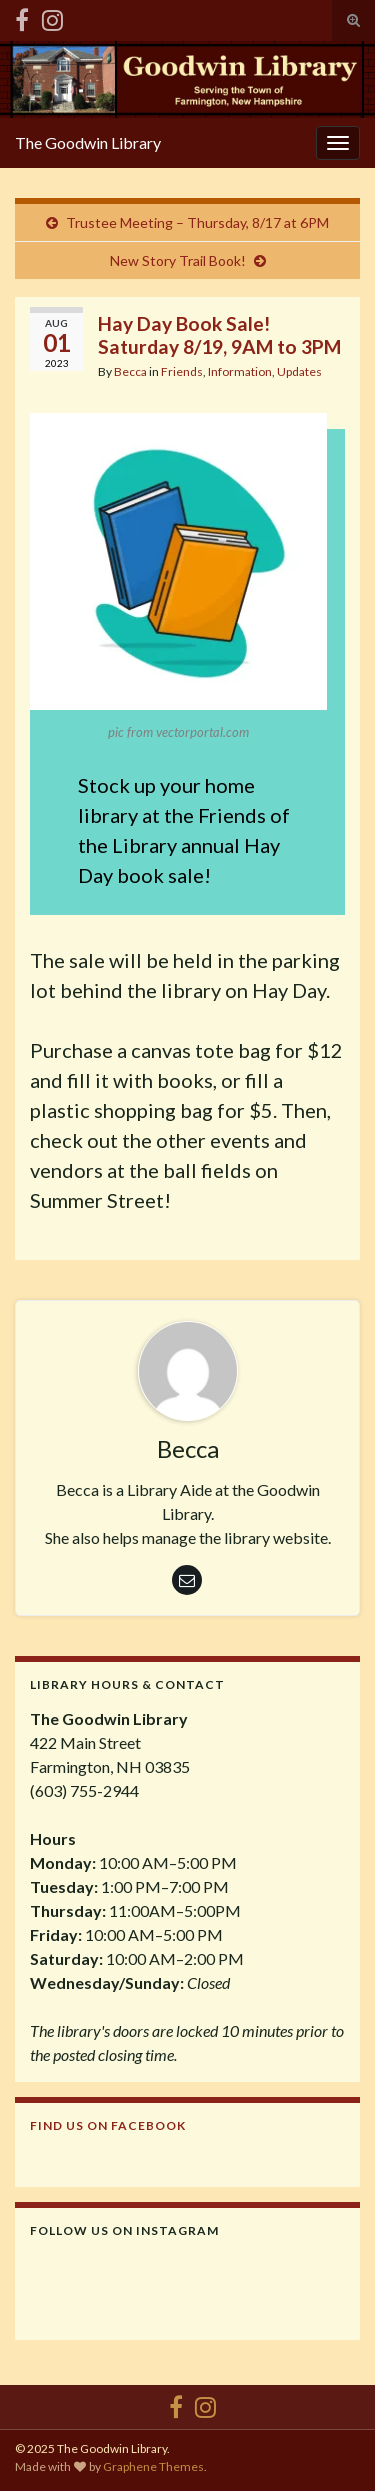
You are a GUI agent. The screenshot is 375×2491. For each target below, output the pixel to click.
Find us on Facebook (108, 2125)
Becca (130, 371)
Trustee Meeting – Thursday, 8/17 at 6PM (197, 222)
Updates (299, 371)
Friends (182, 371)
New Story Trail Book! (178, 260)
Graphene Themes (153, 2466)
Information (240, 371)
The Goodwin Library (88, 142)
